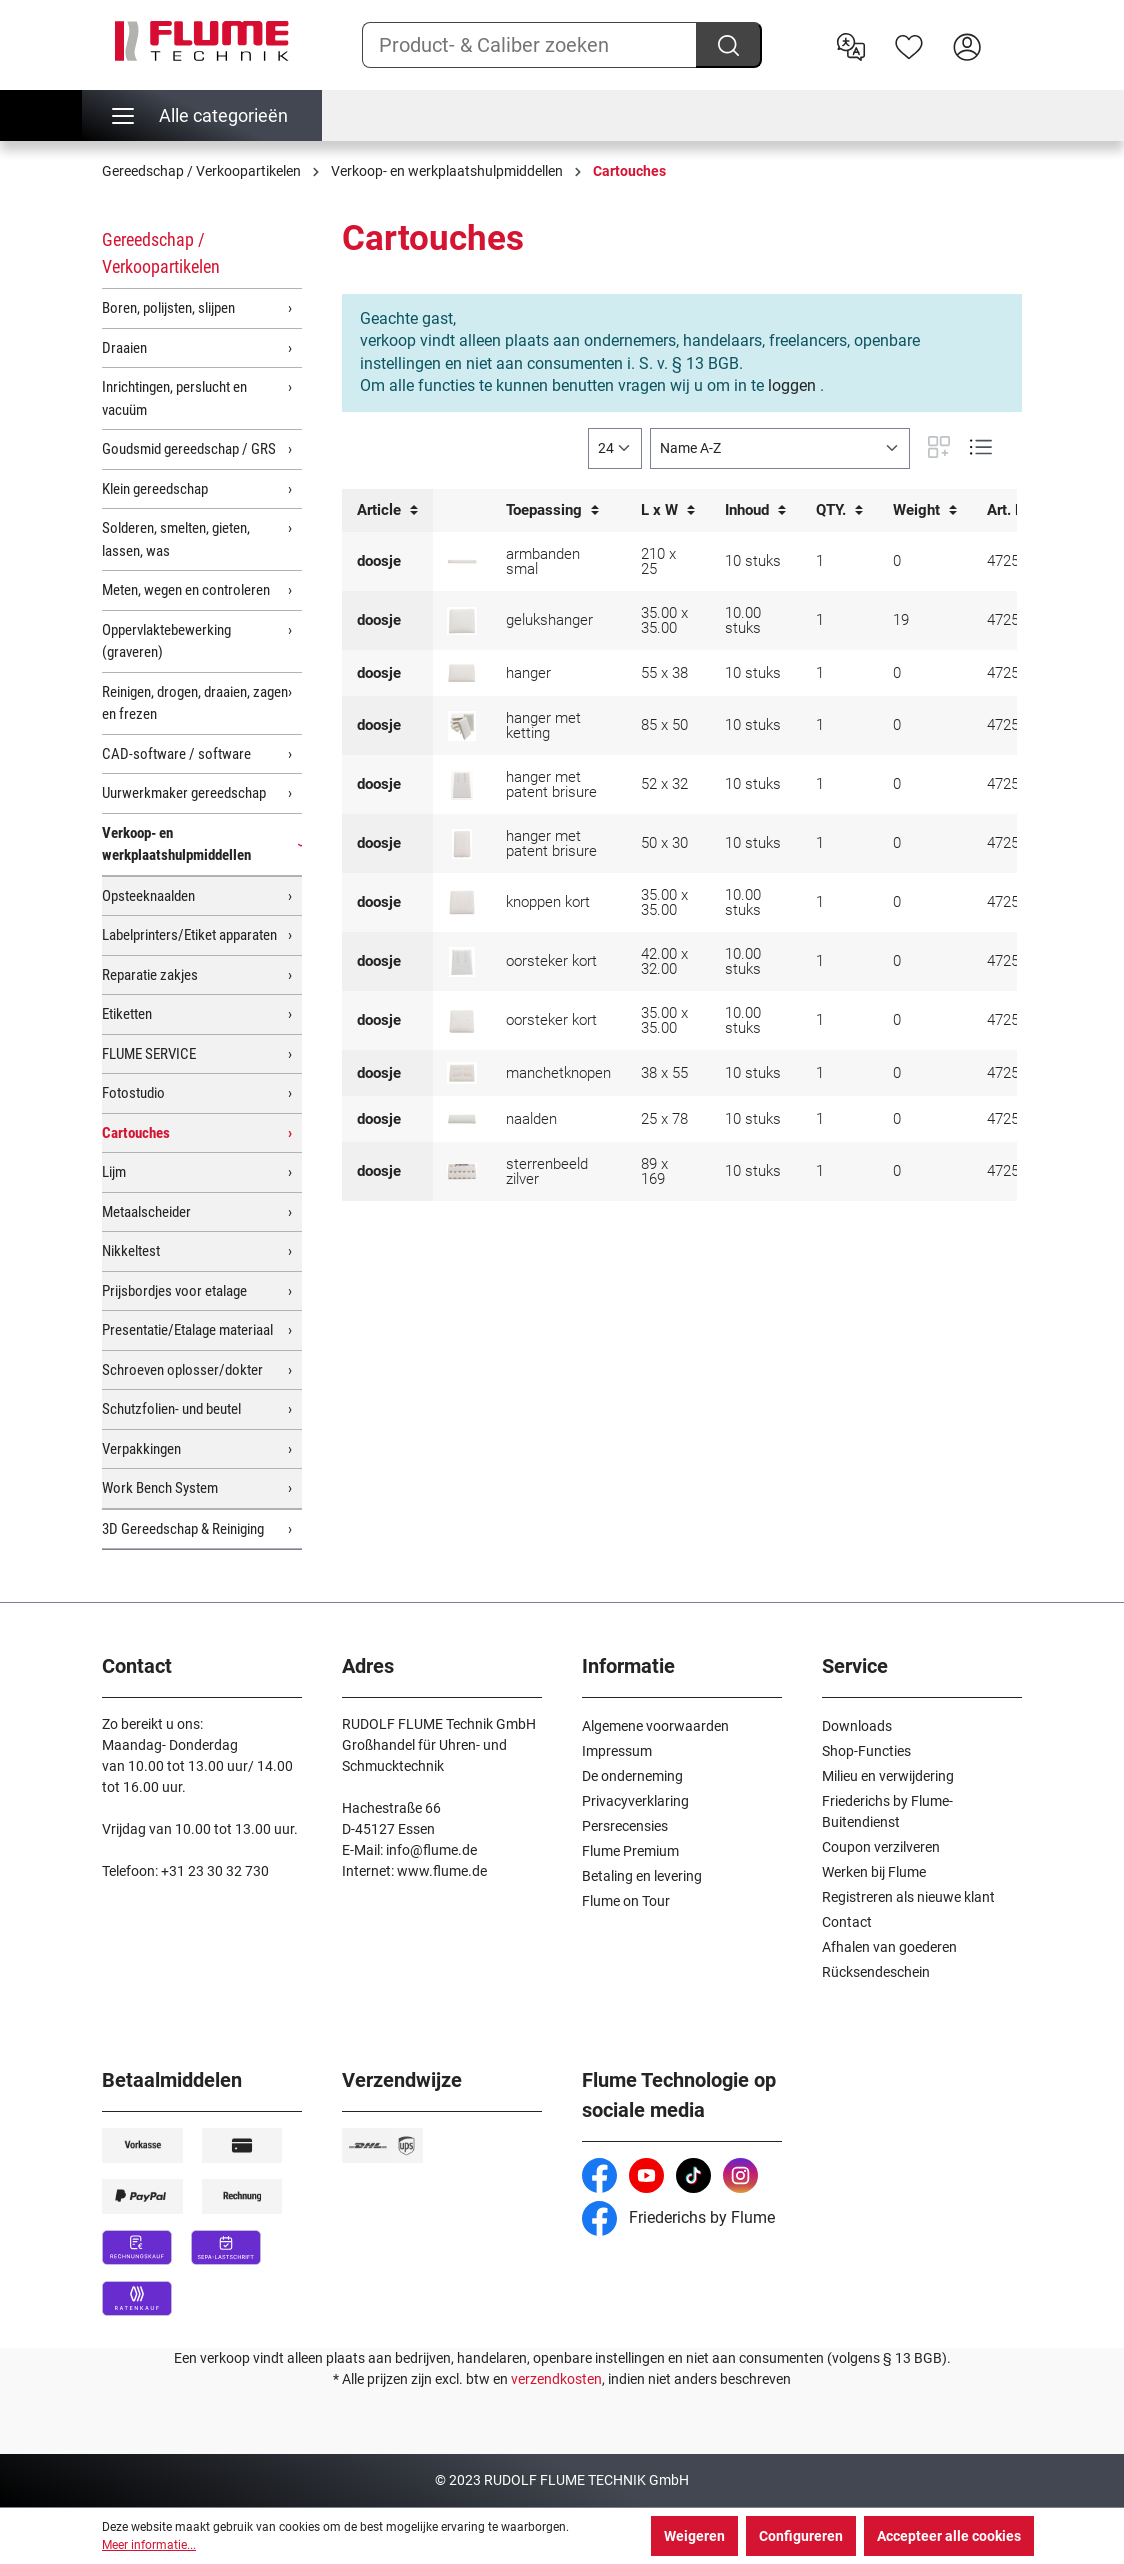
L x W (668, 510)
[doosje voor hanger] (462, 673)
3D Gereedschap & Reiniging (183, 1529)
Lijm (114, 1172)
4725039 (1015, 1171)
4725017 (1015, 961)
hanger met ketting (543, 725)
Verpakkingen (141, 1449)
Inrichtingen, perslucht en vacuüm (174, 398)
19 (901, 620)
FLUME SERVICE (149, 1054)
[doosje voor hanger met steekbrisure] (462, 785)
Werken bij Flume (874, 1872)
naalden (531, 1119)
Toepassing (552, 510)
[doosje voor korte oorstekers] (462, 962)
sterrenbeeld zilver (547, 1171)
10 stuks (753, 561)
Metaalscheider (146, 1212)
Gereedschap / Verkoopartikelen (161, 253)
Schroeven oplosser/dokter (182, 1370)
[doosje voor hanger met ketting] (462, 726)
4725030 (1015, 673)
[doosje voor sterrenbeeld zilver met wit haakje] (462, 1171)
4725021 (1015, 1020)
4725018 (1015, 784)
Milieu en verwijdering (888, 1776)
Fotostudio (133, 1093)
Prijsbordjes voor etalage (174, 1291)
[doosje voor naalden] (462, 1118)
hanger (528, 673)
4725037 (1015, 725)
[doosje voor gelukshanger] (462, 621)
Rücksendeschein (876, 1972)
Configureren (801, 2536)
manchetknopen (558, 1073)
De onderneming (632, 1776)
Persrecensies (625, 1826)
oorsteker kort (551, 961)
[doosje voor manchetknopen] (462, 1072)
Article (387, 510)
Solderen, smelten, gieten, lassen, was (176, 539)
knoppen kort (548, 902)
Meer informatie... (149, 2545)
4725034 (1015, 561)
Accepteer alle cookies (949, 2536)
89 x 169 (654, 1171)
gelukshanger (549, 620)
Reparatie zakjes (150, 975)
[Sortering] (780, 448)
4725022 (1015, 902)
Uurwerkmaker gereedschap (184, 793)
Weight (925, 510)
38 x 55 (664, 1073)
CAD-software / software (176, 754)
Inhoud (755, 510)
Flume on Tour (626, 1901)
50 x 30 (664, 843)
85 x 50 (664, 725)
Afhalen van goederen (889, 1947)
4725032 (1015, 1119)
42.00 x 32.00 (664, 961)
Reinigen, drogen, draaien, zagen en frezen (195, 703)
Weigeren (694, 2536)
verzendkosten (556, 2379)
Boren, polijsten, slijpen (168, 308)
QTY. (839, 510)
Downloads (857, 1726)
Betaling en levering (642, 1876)
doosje (379, 561)
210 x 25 (658, 561)
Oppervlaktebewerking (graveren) (166, 641)
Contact (847, 1922)
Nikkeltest (131, 1251)
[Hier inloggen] (967, 45)
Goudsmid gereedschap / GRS (189, 449)
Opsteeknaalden (148, 896)
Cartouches (136, 1133)
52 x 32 (664, 784)
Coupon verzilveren (881, 1847)
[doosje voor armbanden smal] (462, 561)
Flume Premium (630, 1851)
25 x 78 (664, 1119)
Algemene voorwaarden (655, 1726)
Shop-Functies (866, 1751)
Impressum (617, 1751)
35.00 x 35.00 (664, 620)
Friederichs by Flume (678, 2217)
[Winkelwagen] (1009, 31)
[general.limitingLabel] (615, 448)
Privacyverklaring (635, 1801)
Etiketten (127, 1014)
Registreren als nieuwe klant (908, 1897)
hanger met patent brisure (551, 784)
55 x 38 (664, 673)
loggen (792, 385)
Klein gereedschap (155, 489)
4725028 (1015, 1073)
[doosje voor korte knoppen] (462, 902)
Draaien (124, 348)
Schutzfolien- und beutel (171, 1409)
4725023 (1015, 843)
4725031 (1015, 620)
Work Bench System (160, 1488)
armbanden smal (543, 561)
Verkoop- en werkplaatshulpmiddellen (176, 844)
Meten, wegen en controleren (186, 590)
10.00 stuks (743, 620)
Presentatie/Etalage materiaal (187, 1330)
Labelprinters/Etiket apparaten (189, 935)
